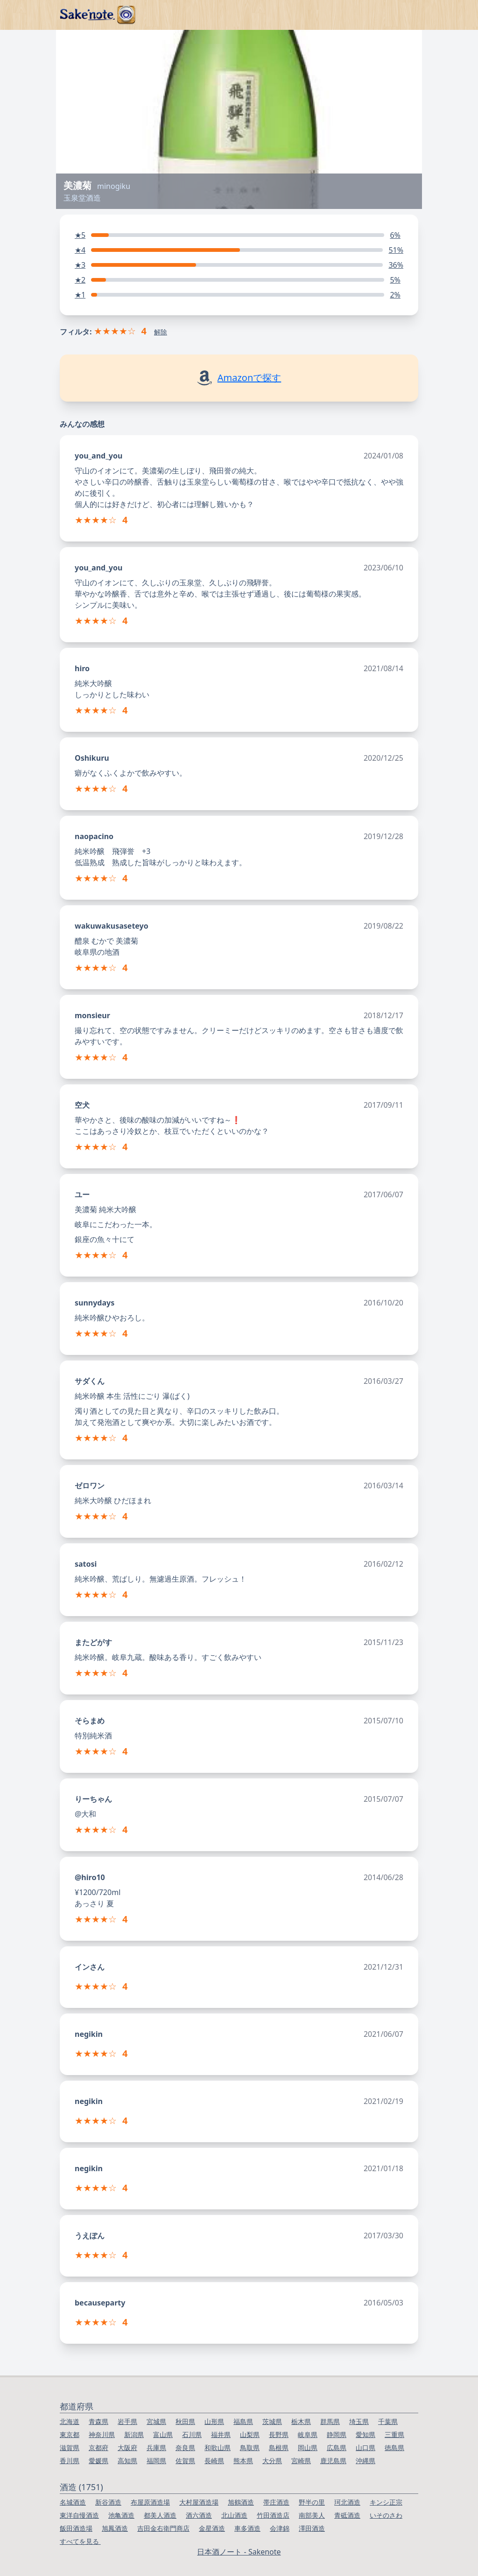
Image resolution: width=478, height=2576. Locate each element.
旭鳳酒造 (115, 2528)
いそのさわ (386, 2515)
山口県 (365, 2447)
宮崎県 (301, 2460)
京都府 (98, 2447)
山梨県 (250, 2434)
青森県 (98, 2421)
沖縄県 (365, 2460)
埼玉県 (359, 2421)
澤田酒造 (312, 2528)
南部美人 (312, 2515)
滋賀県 (69, 2447)
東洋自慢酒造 (79, 2515)
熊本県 (243, 2460)
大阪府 (127, 2447)
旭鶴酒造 (241, 2502)
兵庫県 (156, 2447)
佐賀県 (185, 2460)
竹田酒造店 (273, 2515)
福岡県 (156, 2460)
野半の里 (312, 2502)
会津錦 (279, 2528)
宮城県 (156, 2421)
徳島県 (394, 2447)
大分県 (272, 2460)
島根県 (278, 2447)
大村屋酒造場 (198, 2502)
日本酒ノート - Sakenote (239, 2552)
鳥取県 (250, 2447)
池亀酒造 (121, 2515)
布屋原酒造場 (150, 2502)
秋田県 (185, 2421)
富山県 (163, 2434)
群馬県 (330, 2421)
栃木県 (301, 2421)
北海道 (69, 2421)
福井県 (221, 2434)
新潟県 (134, 2434)
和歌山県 (217, 2447)
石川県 (192, 2434)
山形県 (214, 2421)
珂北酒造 (347, 2502)
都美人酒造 (160, 2515)
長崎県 (214, 2460)
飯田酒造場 (76, 2528)
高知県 (127, 2460)
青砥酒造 (347, 2515)
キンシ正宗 (386, 2502)
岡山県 (307, 2447)
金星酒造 (212, 2528)
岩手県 (127, 2421)
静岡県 (336, 2434)
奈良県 (185, 2447)
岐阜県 (307, 2434)
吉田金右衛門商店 (163, 2528)
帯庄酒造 (276, 2502)
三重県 (394, 2434)
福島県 (243, 2421)
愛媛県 (98, 2460)
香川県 (69, 2460)
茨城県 (272, 2421)
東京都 (69, 2434)
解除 (160, 331)
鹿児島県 (333, 2460)
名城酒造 (73, 2502)
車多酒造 (247, 2528)
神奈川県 (102, 2434)
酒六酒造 (199, 2515)
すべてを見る (80, 2541)
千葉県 (388, 2421)
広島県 (336, 2447)
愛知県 (365, 2434)
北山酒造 (234, 2515)
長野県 (278, 2434)
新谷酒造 (108, 2502)
